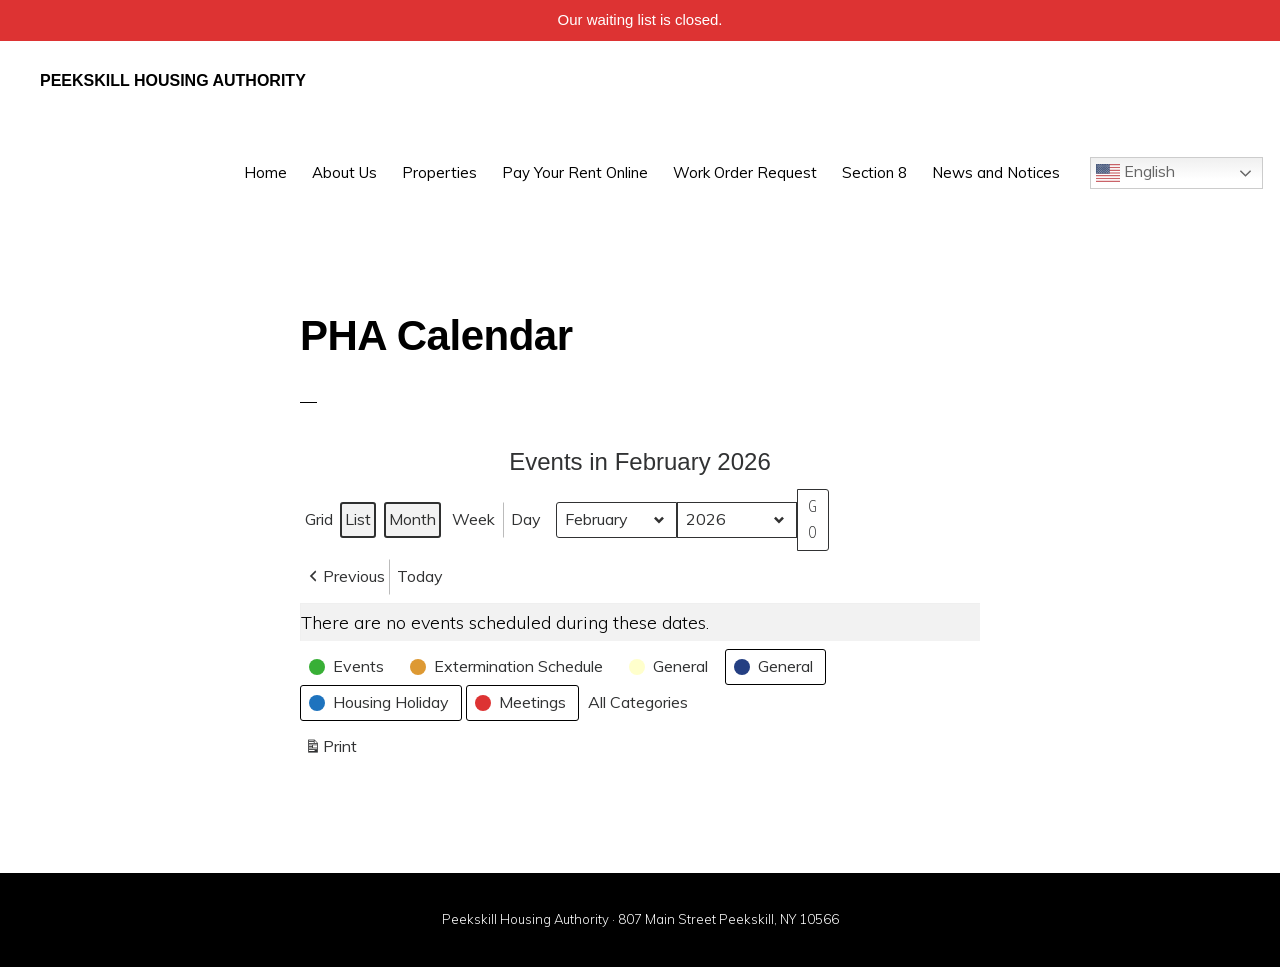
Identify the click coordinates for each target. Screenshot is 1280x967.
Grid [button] (321, 523)
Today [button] (420, 576)
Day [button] (526, 519)
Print (330, 750)
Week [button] (473, 519)
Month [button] (412, 519)
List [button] (360, 523)
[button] (345, 577)
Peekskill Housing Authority (173, 80)
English (1135, 173)
